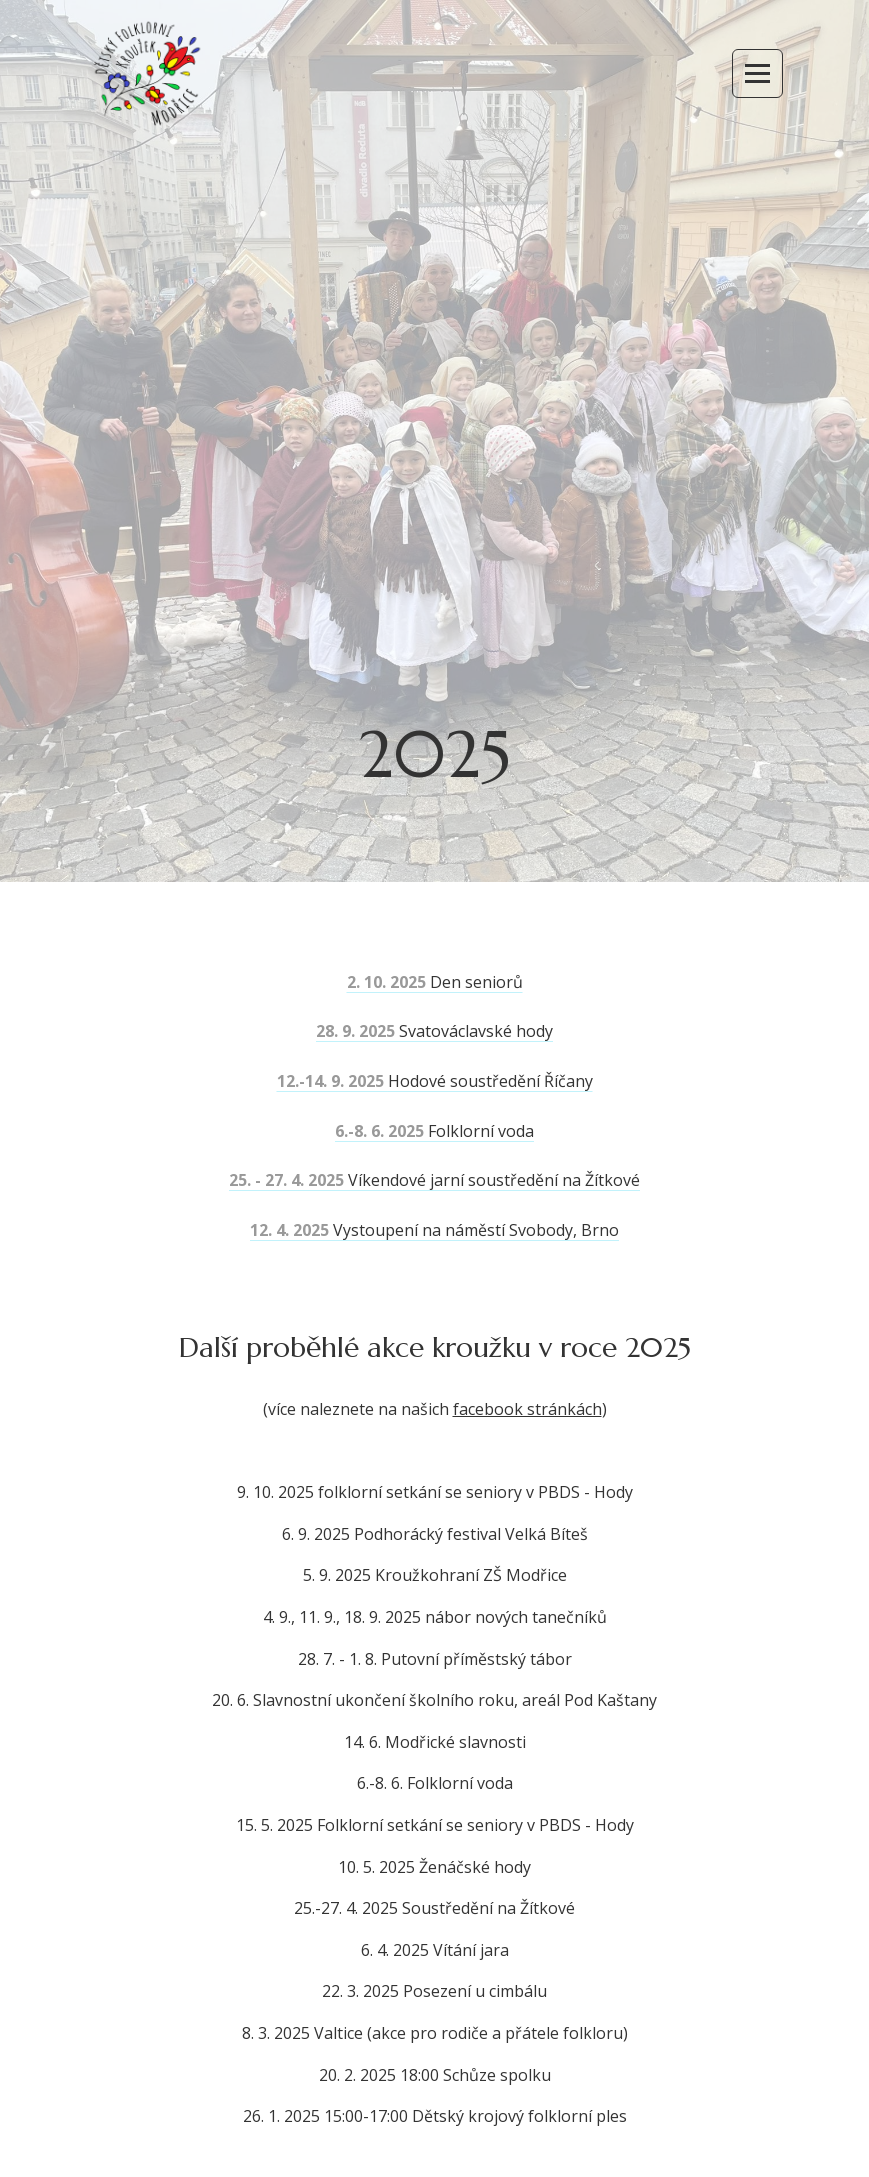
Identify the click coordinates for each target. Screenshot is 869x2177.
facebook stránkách (527, 1409)
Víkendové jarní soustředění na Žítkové (434, 1180)
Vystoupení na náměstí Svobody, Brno (434, 1230)
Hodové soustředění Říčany (435, 1081)
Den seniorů (435, 982)
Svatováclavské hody (434, 1031)
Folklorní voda (434, 1131)
